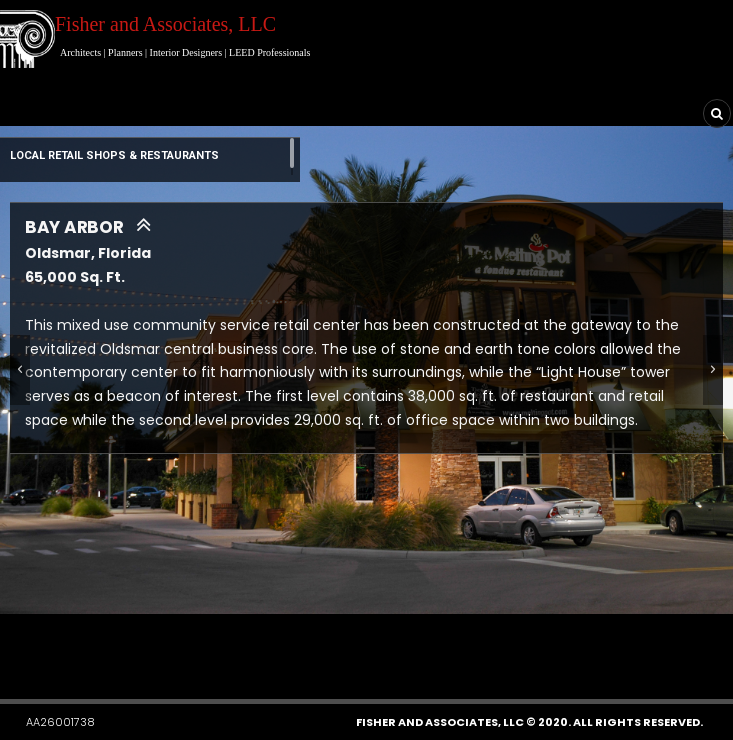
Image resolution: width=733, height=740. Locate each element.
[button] (312, 640)
